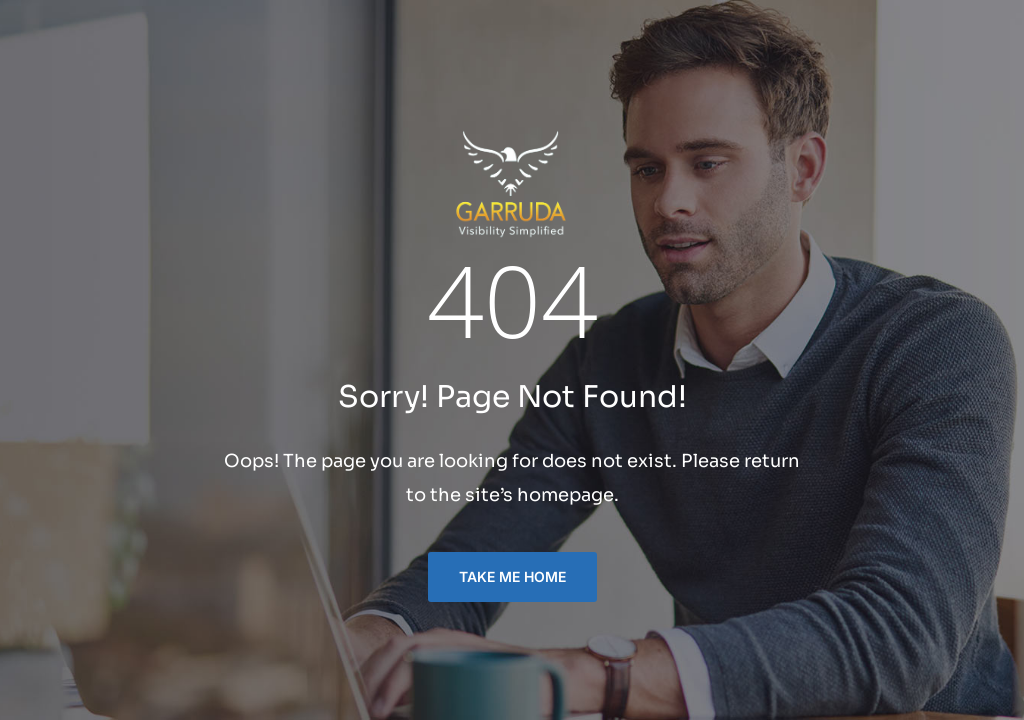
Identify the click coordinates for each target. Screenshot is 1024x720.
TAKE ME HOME (512, 576)
